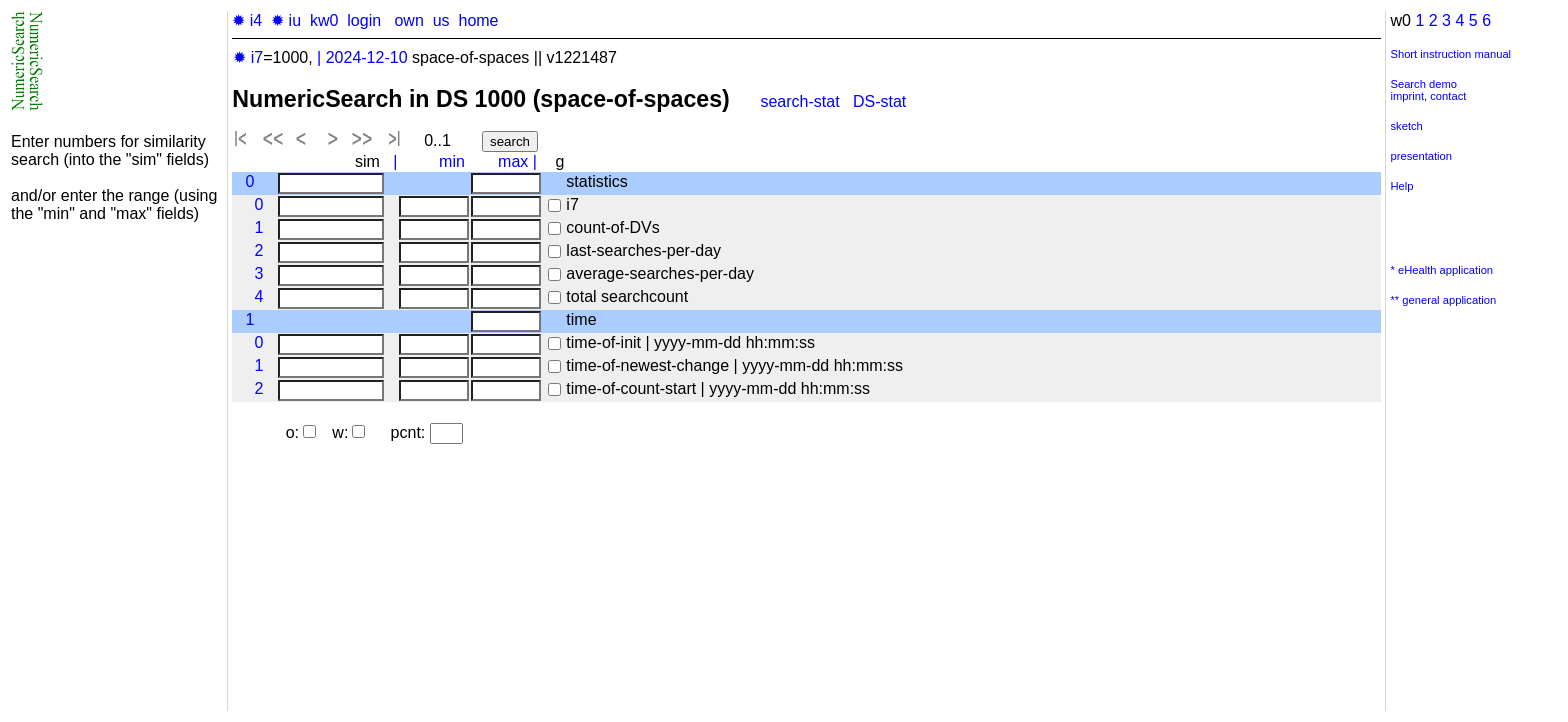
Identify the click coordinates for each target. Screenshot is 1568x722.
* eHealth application (1441, 270)
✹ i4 (247, 20)
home (478, 20)
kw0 (324, 20)
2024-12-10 (367, 57)
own (408, 20)
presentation (1421, 156)
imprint (1407, 96)
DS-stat (882, 101)
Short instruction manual (1450, 54)
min (452, 161)
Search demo (1423, 84)
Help (1401, 186)
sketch (1406, 126)
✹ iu (286, 20)
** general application (1443, 300)
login (364, 20)
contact (1448, 96)
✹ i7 (248, 57)
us (441, 20)
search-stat (799, 101)
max (513, 161)
